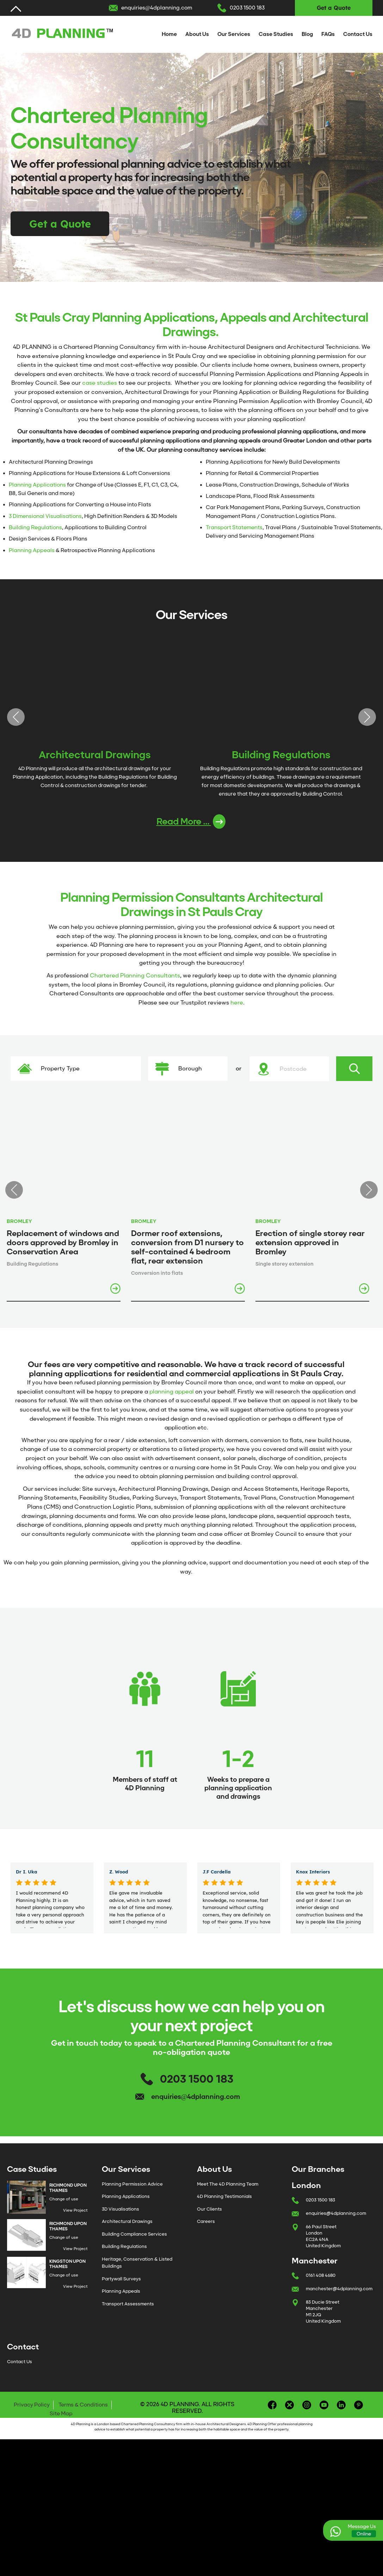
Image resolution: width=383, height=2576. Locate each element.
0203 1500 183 (247, 8)
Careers (206, 2234)
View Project (75, 2222)
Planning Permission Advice (132, 2196)
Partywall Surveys (121, 2291)
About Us (197, 34)
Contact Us (357, 34)
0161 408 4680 (320, 2288)
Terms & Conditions (83, 2417)
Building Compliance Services (134, 2246)
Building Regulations (35, 527)
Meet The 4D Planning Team (227, 2196)
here (236, 1006)
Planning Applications (37, 485)
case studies (99, 382)
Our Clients (209, 2221)
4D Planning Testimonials (224, 2209)
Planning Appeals (32, 550)
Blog (307, 34)
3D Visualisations (120, 2221)
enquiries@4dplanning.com (156, 8)
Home (169, 34)
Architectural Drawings (127, 2234)
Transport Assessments (128, 2316)
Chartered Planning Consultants (135, 979)
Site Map (61, 2426)
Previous (16, 719)
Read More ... (191, 826)
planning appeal (171, 1395)
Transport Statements (234, 527)
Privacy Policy (32, 2417)
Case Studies (276, 34)
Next (367, 719)
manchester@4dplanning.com (339, 2301)
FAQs (328, 34)
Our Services (233, 34)
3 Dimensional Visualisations (45, 516)
